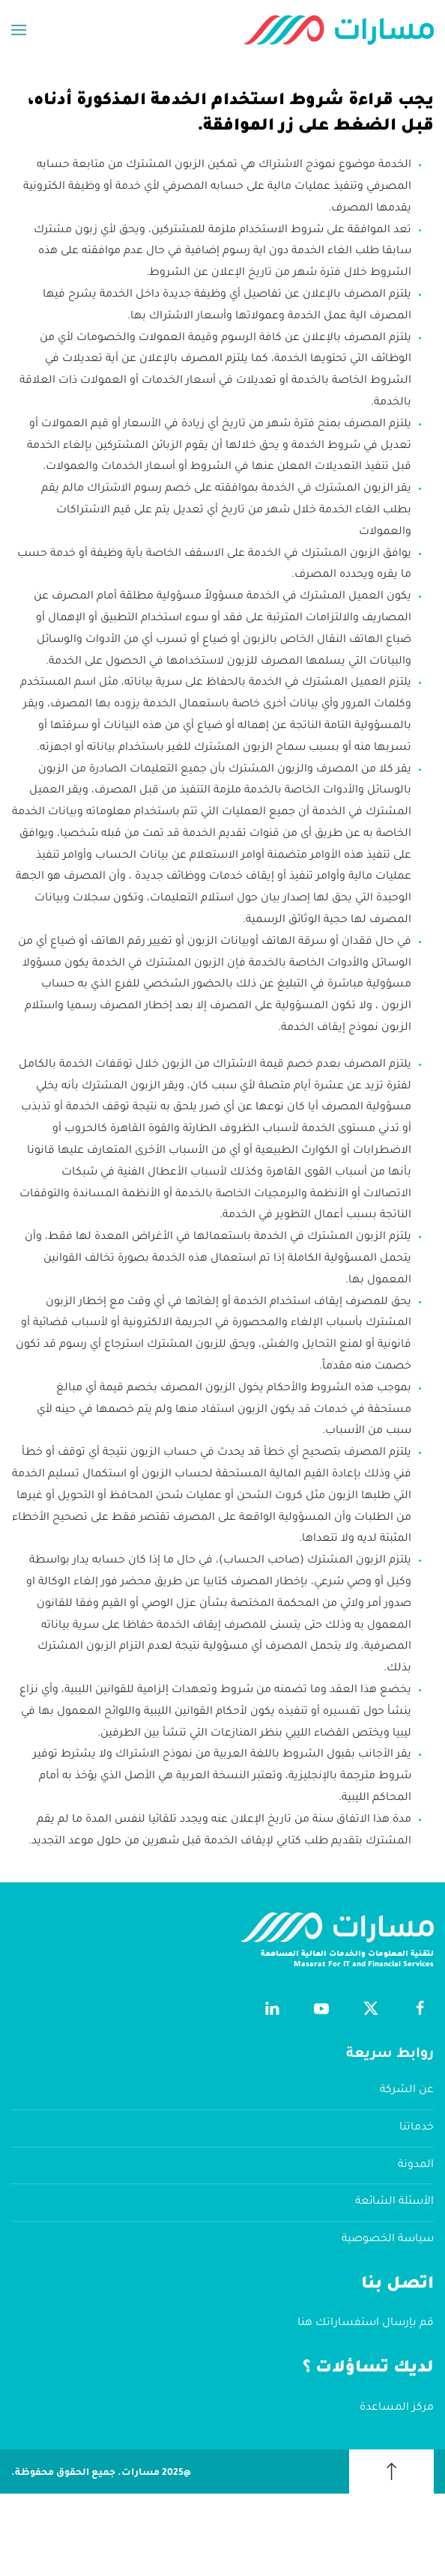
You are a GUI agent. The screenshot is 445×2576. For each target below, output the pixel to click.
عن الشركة (407, 2091)
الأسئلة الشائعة (394, 2202)
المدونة (416, 2166)
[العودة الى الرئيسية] (338, 30)
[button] (18, 30)
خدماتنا (416, 2128)
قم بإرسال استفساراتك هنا (365, 2324)
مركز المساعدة (397, 2408)
